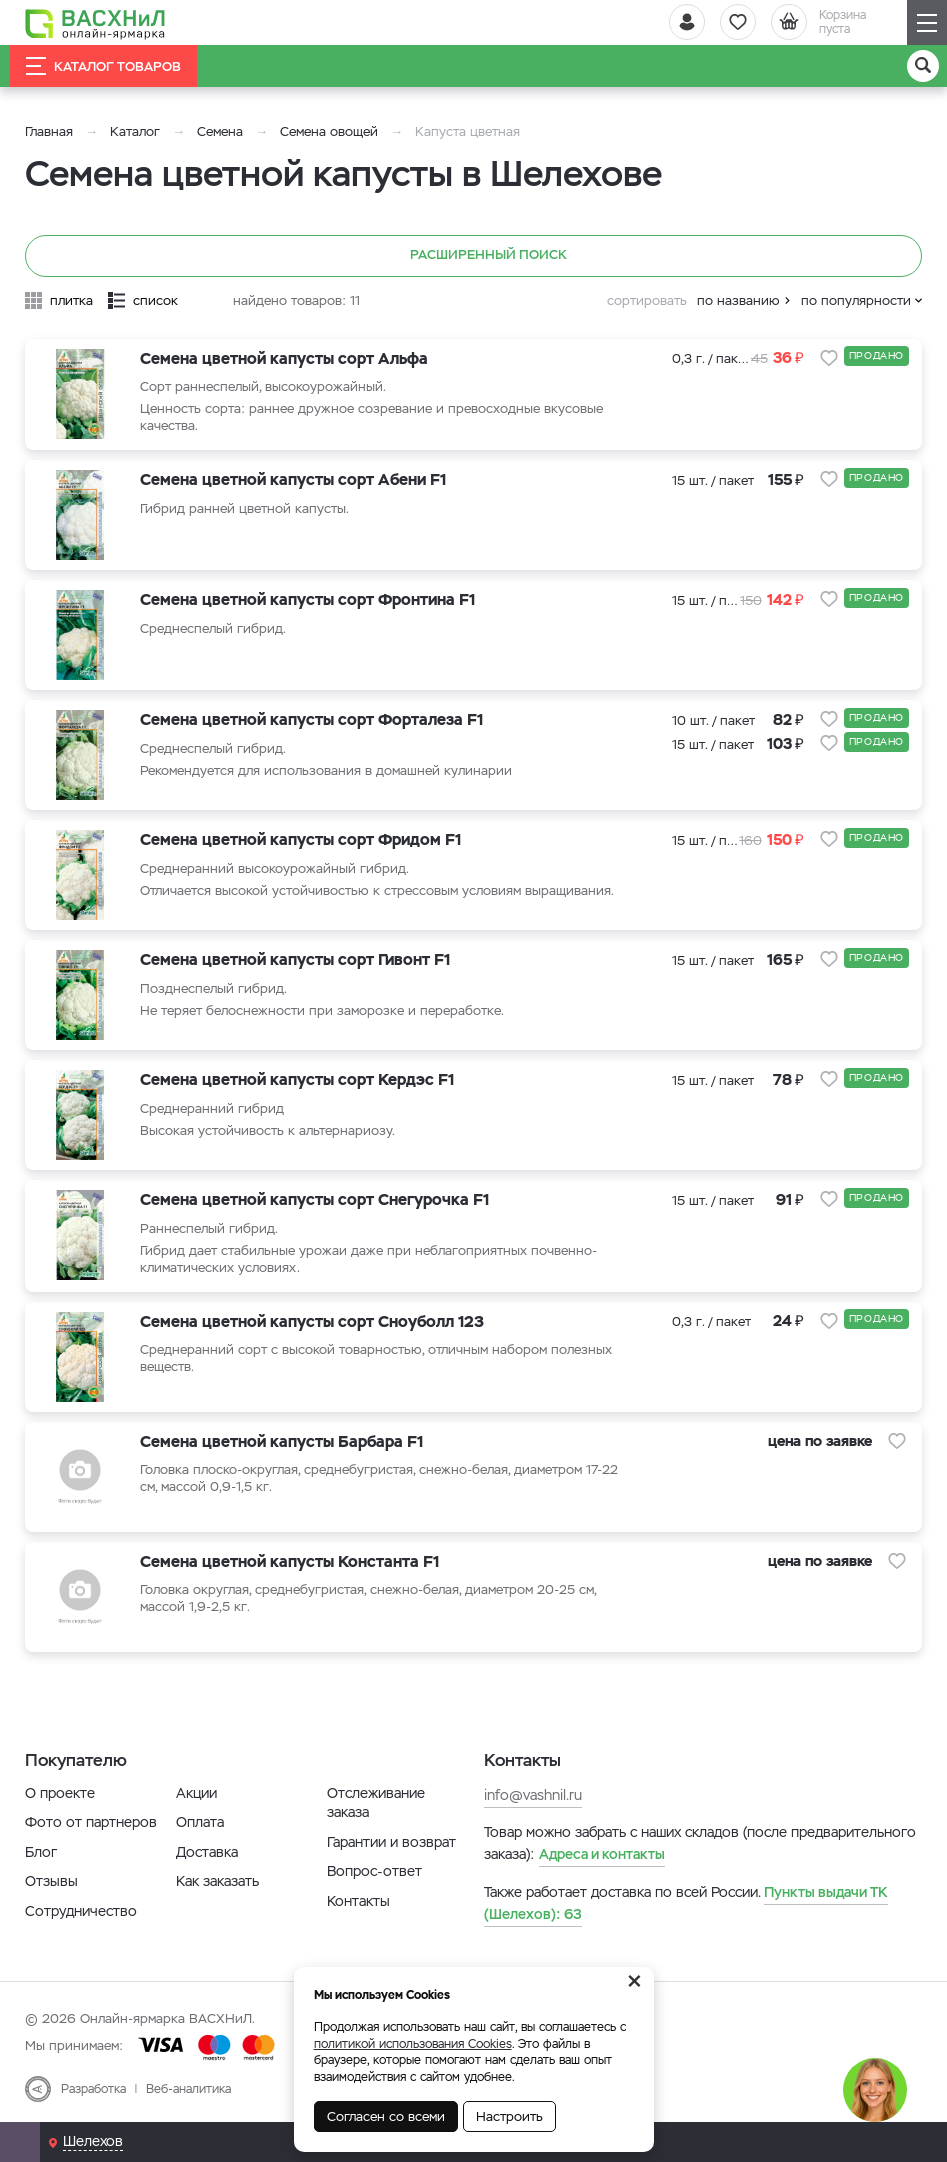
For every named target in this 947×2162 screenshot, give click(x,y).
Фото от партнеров (91, 1822)
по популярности (856, 300)
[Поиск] (923, 66)
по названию (738, 300)
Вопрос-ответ (374, 1871)
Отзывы (51, 1881)
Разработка (93, 2089)
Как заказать (217, 1881)
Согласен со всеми (386, 2116)
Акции (196, 1793)
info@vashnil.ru (533, 1795)
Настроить (509, 2116)
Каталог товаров (103, 66)
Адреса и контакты (602, 1854)
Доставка (207, 1852)
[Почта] (20, 2142)
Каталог (135, 131)
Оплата (200, 1822)
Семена (220, 131)
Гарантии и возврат (391, 1842)
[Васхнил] (95, 23)
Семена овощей (329, 131)
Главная (49, 131)
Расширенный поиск (473, 256)
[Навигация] (927, 22)
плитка (71, 300)
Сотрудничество (81, 1911)
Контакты (358, 1901)
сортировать (647, 300)
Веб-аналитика (188, 2089)
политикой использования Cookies (413, 2044)
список (155, 300)
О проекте (60, 1793)
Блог (41, 1852)
